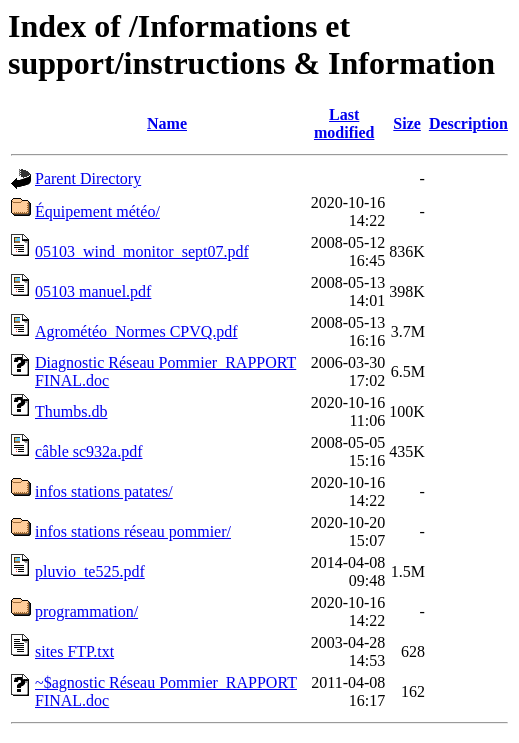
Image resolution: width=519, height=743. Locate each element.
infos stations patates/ (104, 491)
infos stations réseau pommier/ (133, 531)
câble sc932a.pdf (89, 451)
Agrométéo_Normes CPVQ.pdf (136, 331)
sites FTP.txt (74, 651)
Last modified (344, 123)
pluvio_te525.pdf (90, 571)
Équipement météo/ (97, 211)
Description (468, 123)
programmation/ (86, 611)
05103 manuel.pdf (93, 291)
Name (167, 123)
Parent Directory (88, 178)
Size (407, 123)
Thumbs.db (71, 411)
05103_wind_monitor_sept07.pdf (142, 251)
